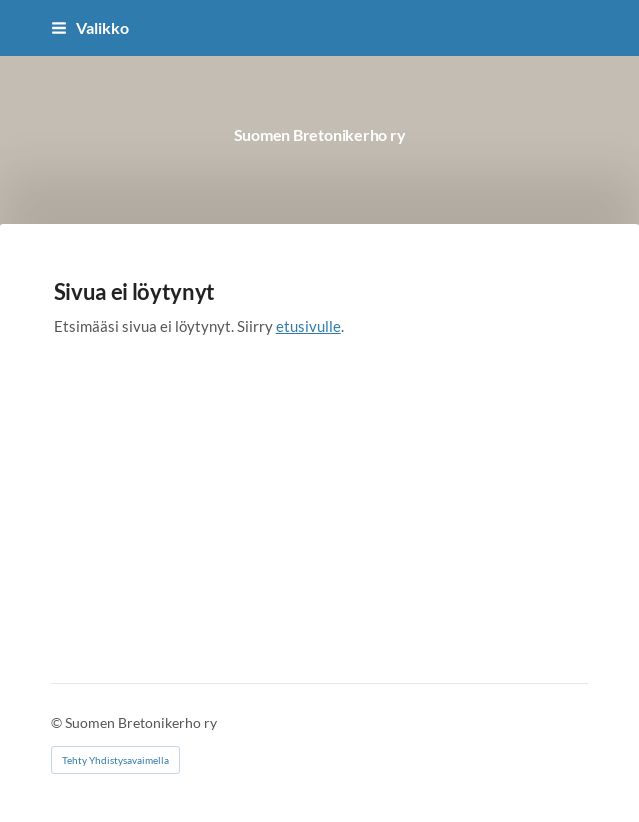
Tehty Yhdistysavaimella (115, 760)
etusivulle (308, 326)
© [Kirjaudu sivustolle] (58, 722)
